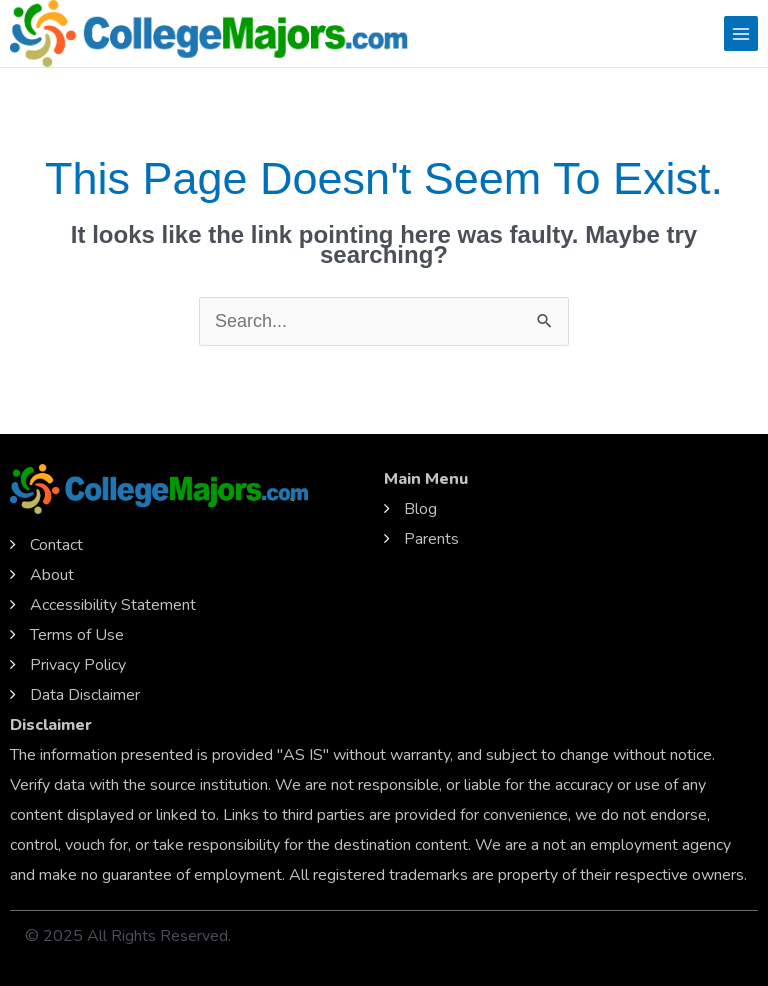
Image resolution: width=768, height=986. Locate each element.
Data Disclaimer (85, 695)
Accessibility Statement (113, 605)
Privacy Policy (78, 665)
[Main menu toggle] (741, 33)
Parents (431, 539)
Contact (56, 545)
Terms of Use (77, 635)
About (52, 575)
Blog (420, 509)
